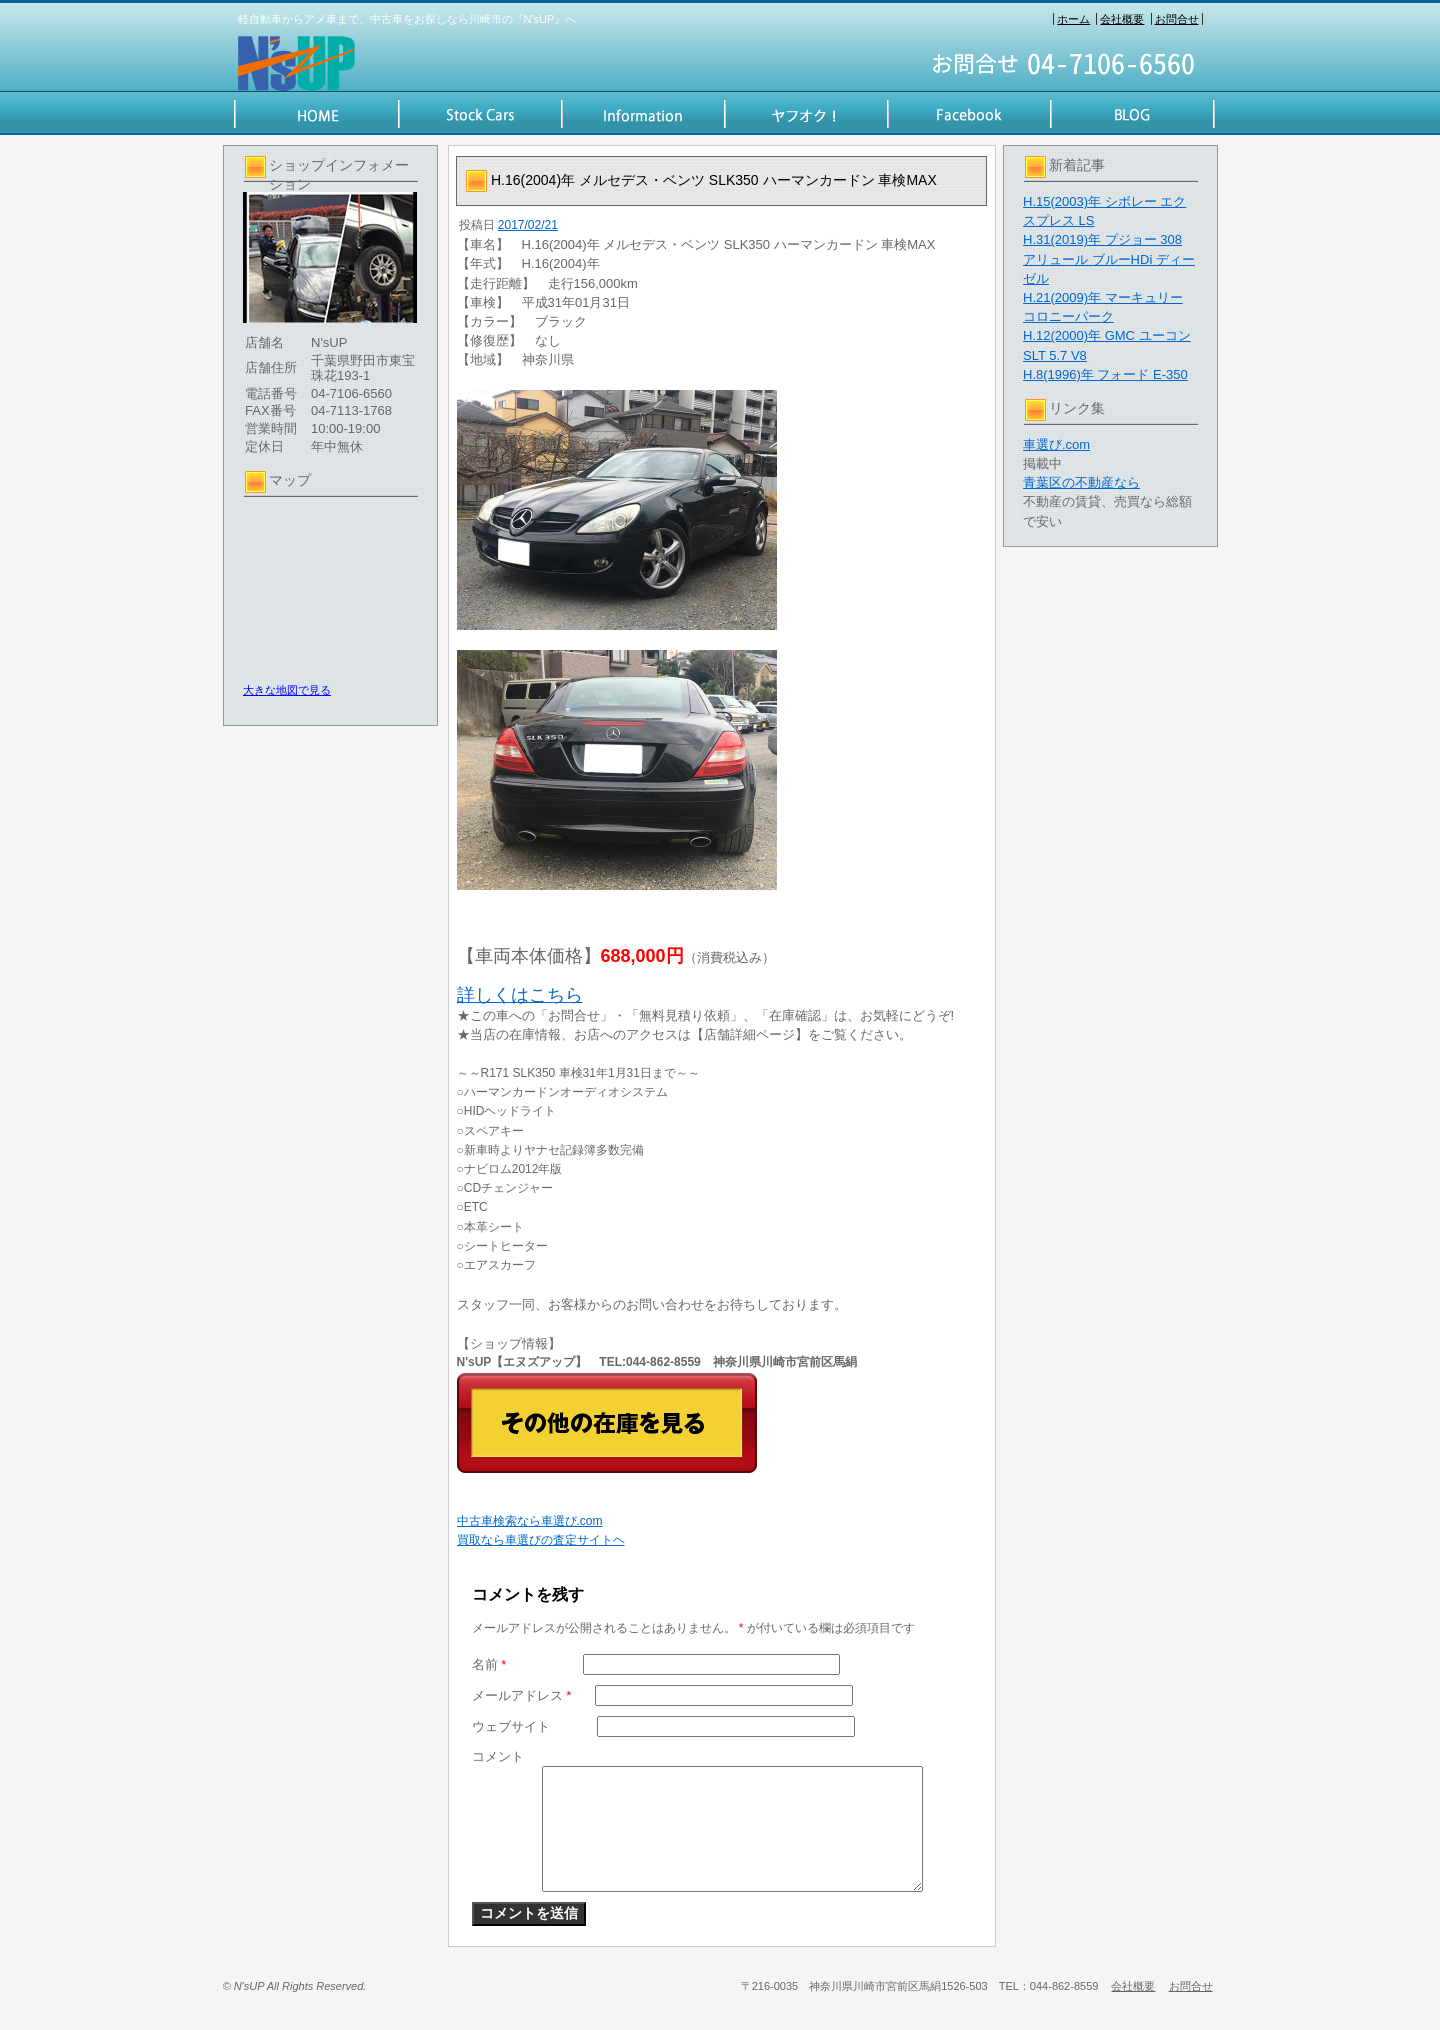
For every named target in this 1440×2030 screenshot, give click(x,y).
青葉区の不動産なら (1081, 482)
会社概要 (1122, 19)
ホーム (1073, 19)
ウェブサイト (511, 1726)
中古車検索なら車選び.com (530, 1521)
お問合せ (1177, 19)
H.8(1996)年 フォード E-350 (1105, 374)
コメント (498, 1756)
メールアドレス (522, 1695)
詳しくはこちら (520, 995)
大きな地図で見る (287, 690)
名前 (489, 1664)
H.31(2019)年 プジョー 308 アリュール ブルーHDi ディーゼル (1109, 258)
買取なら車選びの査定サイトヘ (541, 1540)
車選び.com (1056, 444)
